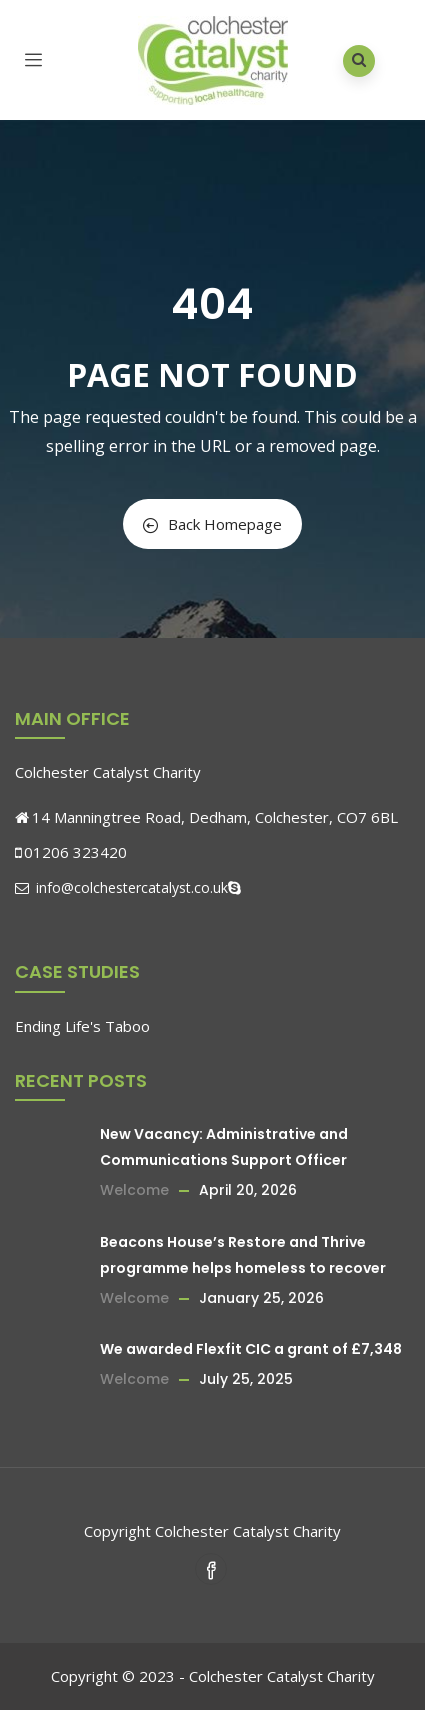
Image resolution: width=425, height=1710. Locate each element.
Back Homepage (212, 524)
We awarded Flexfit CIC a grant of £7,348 (251, 1349)
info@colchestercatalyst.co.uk (121, 887)
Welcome (134, 1190)
